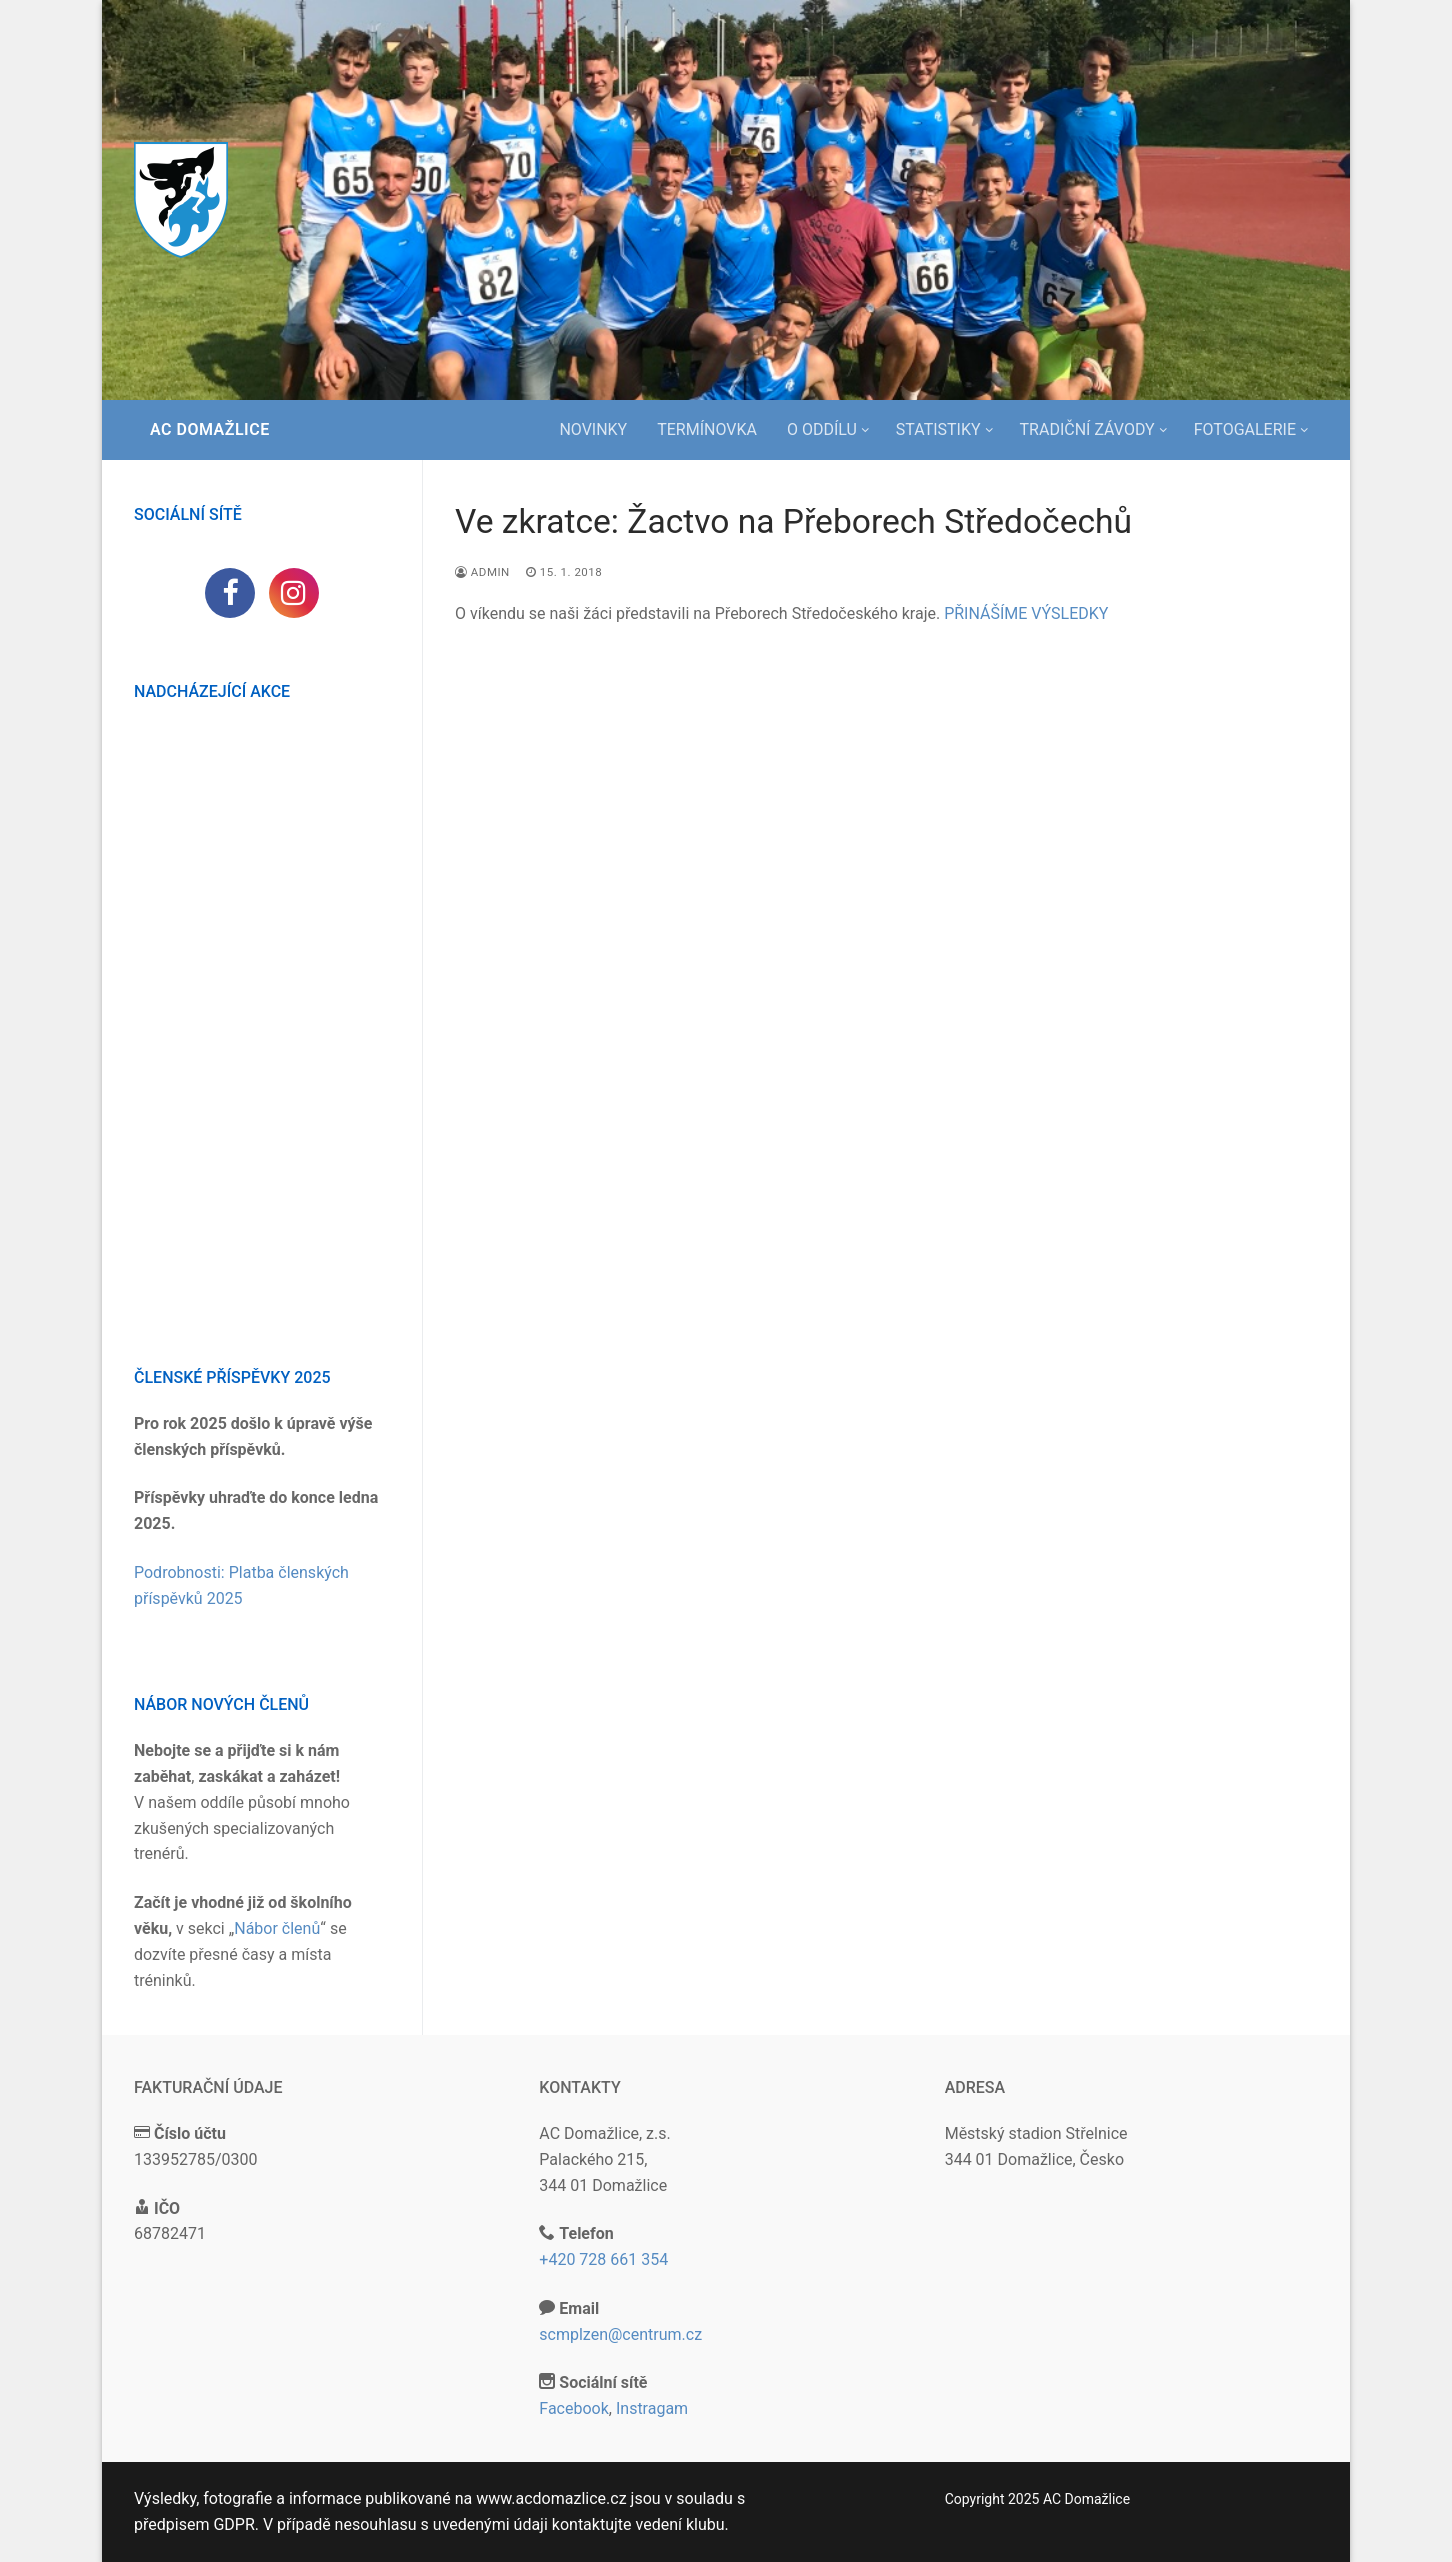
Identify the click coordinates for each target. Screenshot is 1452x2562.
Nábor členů (277, 1928)
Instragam (652, 2408)
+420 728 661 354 (603, 2259)
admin (482, 572)
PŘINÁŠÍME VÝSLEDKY (1026, 613)
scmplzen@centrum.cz (620, 2334)
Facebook (573, 2408)
